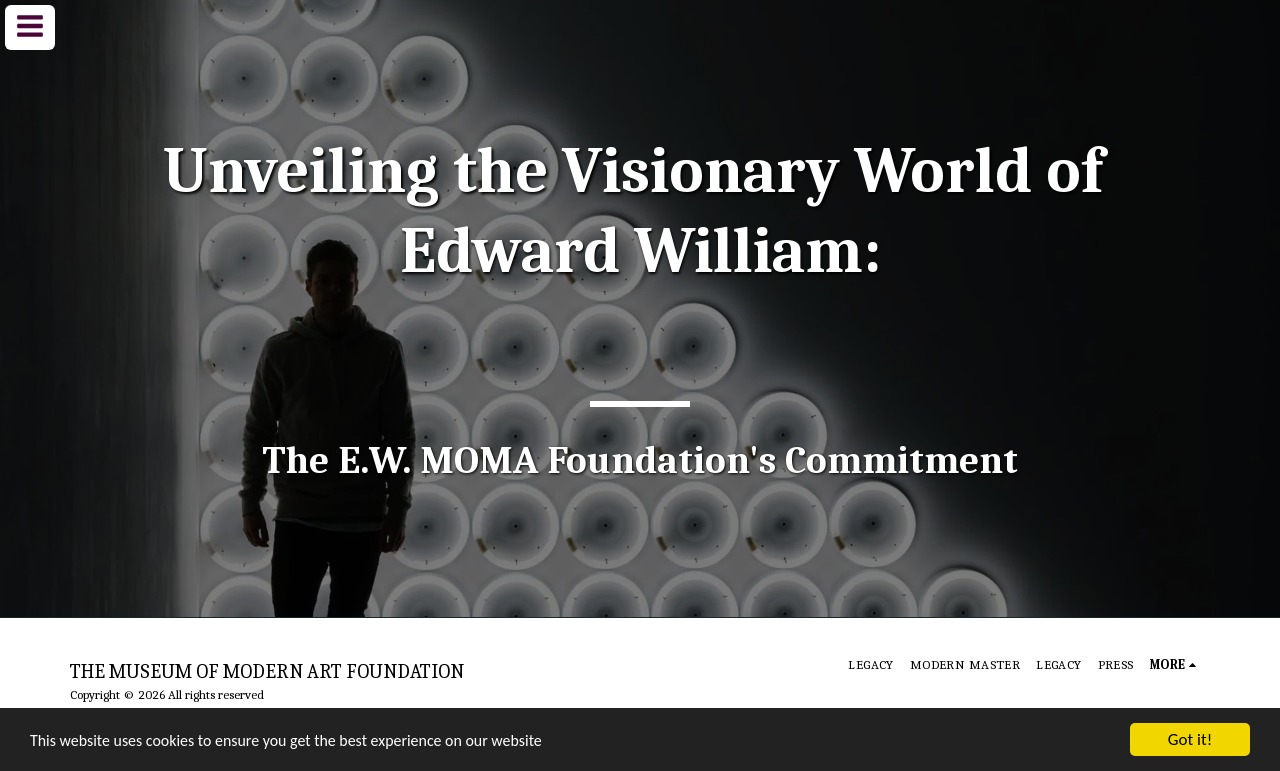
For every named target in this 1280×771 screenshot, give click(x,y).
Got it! (1190, 739)
